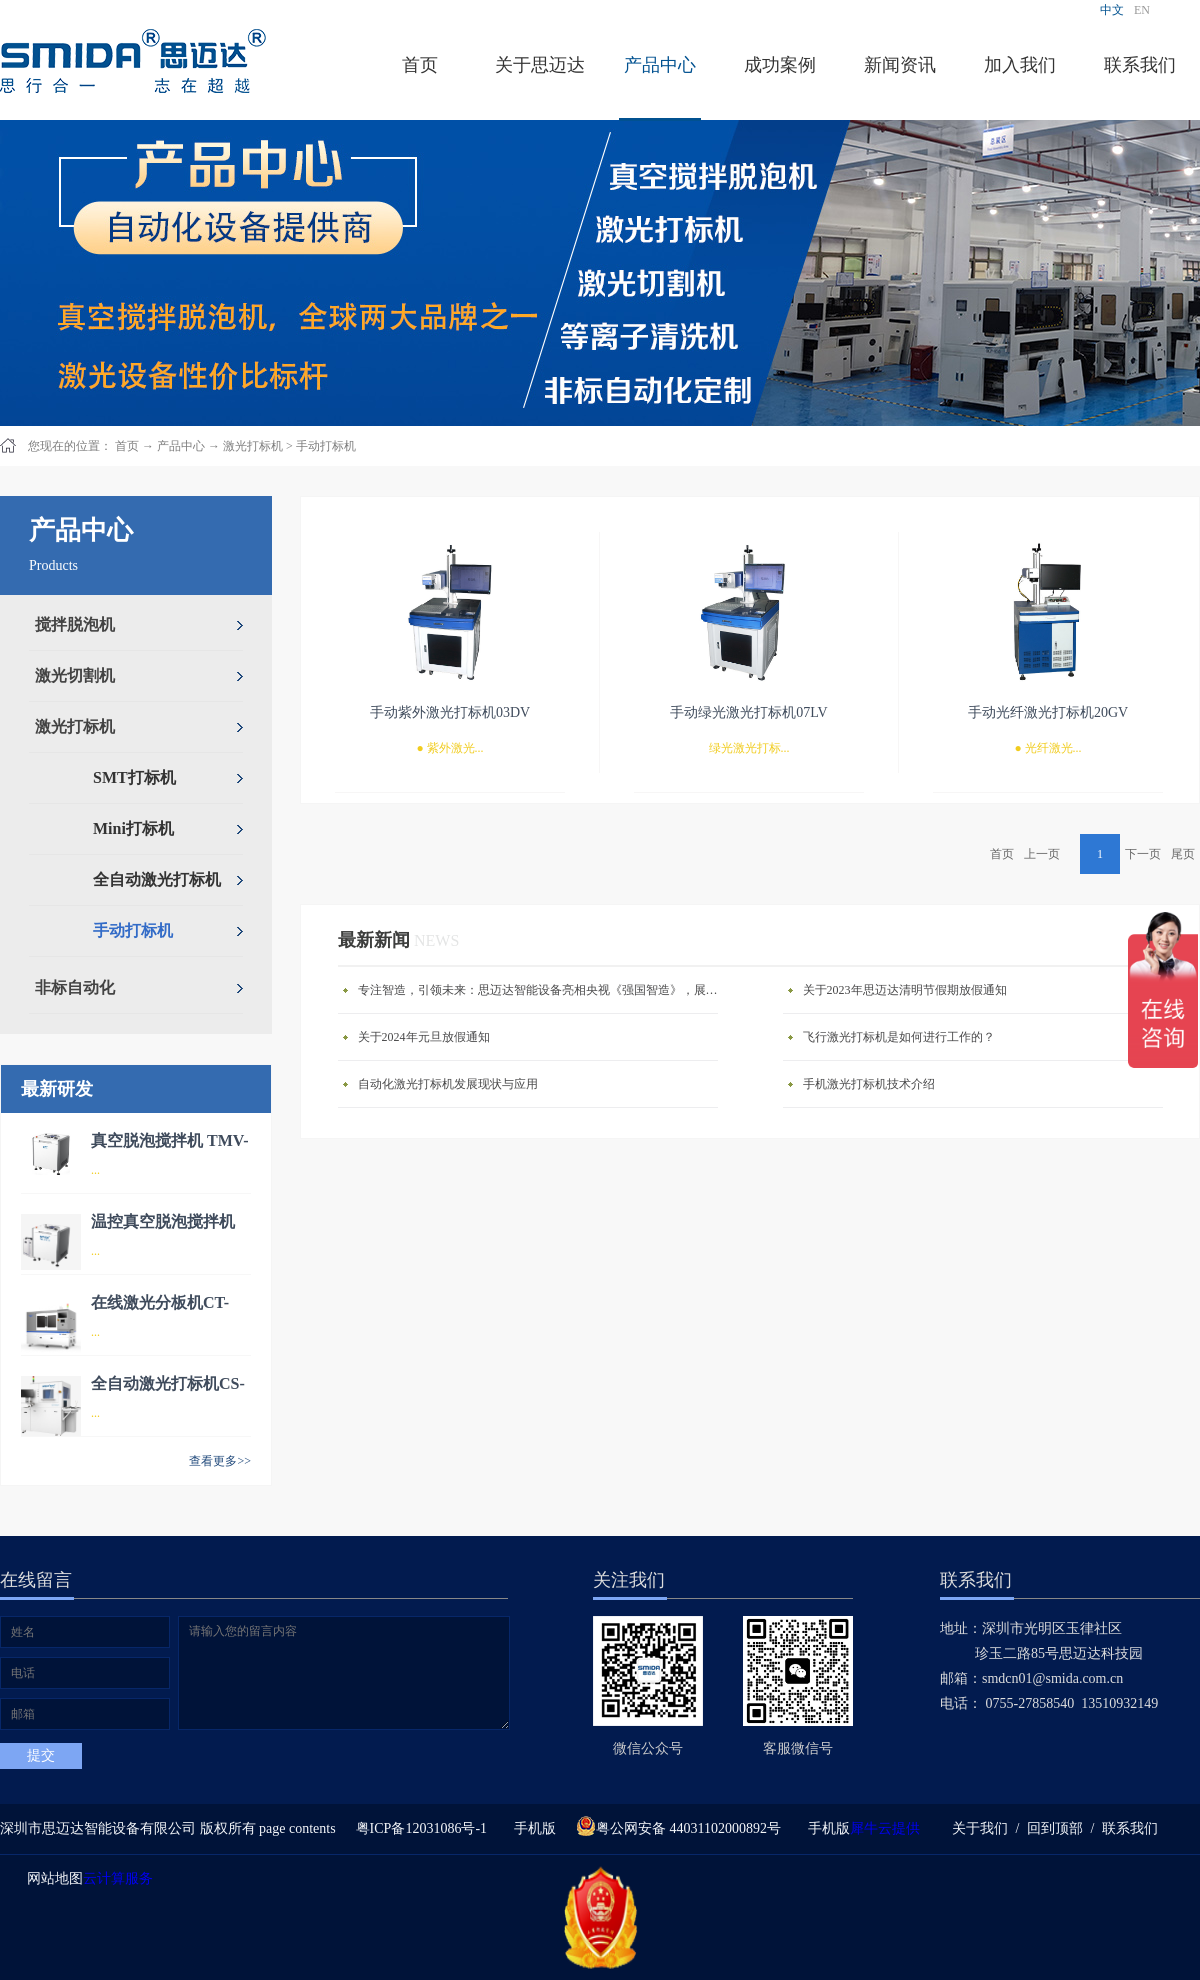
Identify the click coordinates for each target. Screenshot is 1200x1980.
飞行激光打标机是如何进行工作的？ (899, 1037)
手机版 (531, 1828)
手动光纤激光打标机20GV (1048, 712)
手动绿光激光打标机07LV (748, 712)
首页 (420, 65)
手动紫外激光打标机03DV (450, 712)
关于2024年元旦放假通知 (424, 1037)
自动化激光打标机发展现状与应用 (448, 1084)
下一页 (1143, 854)
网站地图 (51, 1878)
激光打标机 (253, 446)
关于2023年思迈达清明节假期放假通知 (905, 990)
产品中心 (181, 446)
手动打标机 (326, 446)
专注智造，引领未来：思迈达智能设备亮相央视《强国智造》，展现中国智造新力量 (543, 990)
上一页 (1042, 854)
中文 (1112, 10)
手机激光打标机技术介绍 (869, 1084)
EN (1142, 10)
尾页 (1183, 854)
